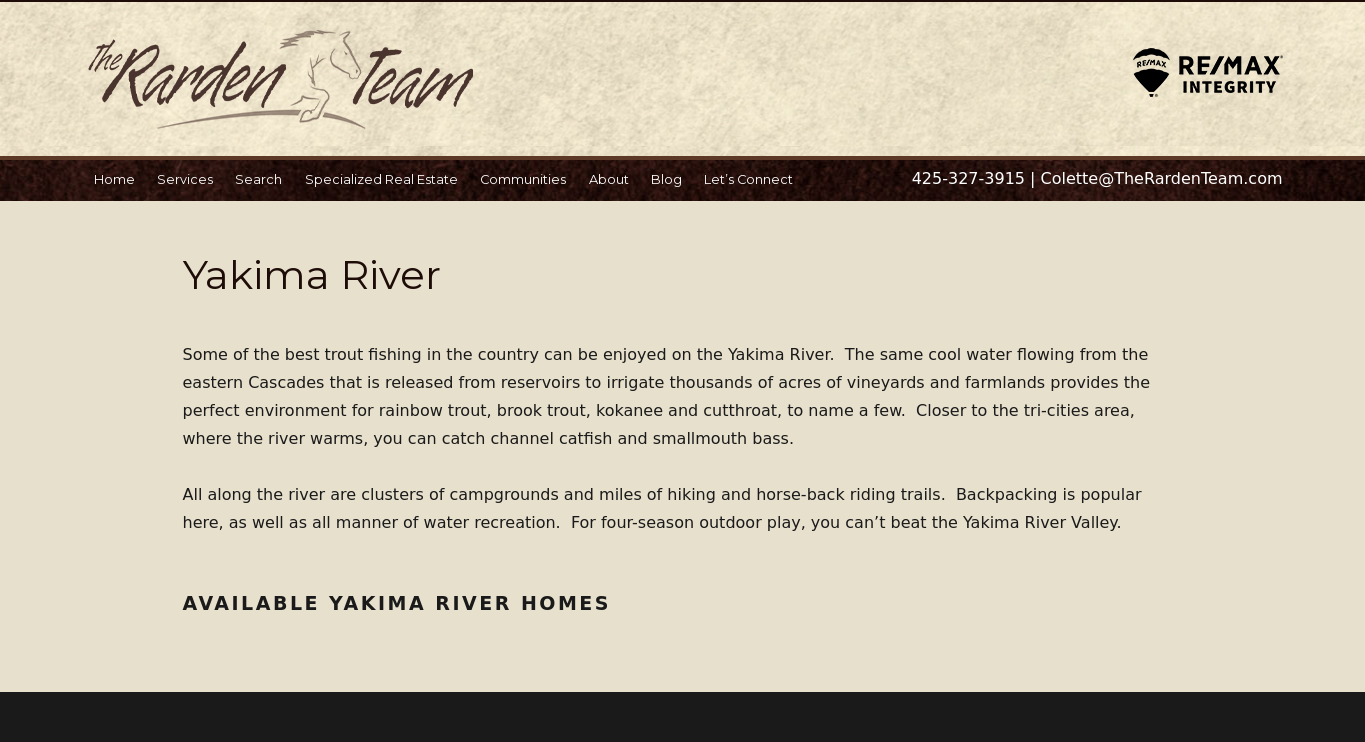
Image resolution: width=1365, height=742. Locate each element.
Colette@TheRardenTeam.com (1162, 178)
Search (258, 179)
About (609, 179)
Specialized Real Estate (381, 179)
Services (185, 179)
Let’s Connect (748, 179)
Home (114, 179)
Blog (666, 179)
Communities (523, 179)
